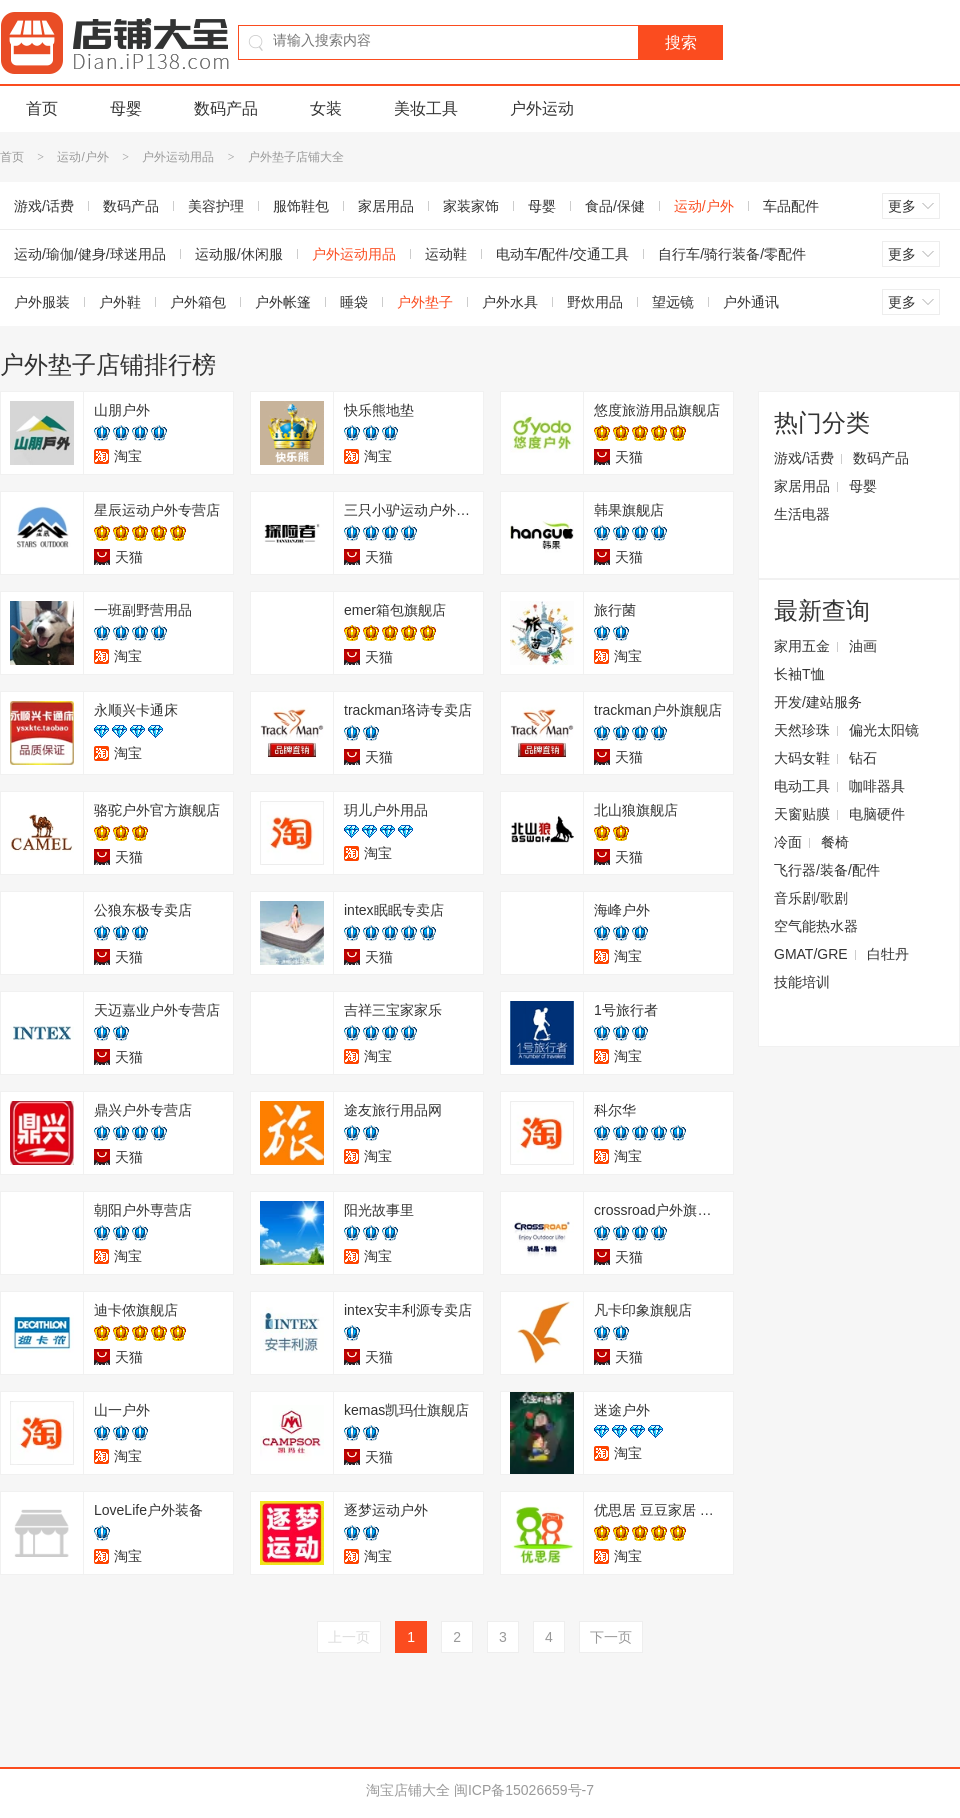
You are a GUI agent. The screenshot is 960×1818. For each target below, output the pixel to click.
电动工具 (802, 786)
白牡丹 (888, 954)
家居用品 (386, 206)
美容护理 (216, 206)
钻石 (863, 758)
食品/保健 (615, 206)
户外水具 (510, 302)
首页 (42, 108)
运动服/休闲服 (239, 254)
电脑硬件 (877, 814)
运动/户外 (82, 157)
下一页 (611, 1637)
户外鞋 (120, 302)
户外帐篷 (283, 302)
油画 (863, 646)
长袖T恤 (799, 674)
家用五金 (802, 646)
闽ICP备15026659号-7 (524, 1790)
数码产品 (226, 108)
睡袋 (354, 302)
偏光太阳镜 (884, 730)
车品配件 (791, 206)
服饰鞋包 (301, 206)
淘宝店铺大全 (408, 1790)
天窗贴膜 (802, 814)
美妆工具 (426, 108)
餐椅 (835, 842)
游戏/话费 (804, 458)
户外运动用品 (178, 157)
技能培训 (802, 982)
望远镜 (673, 302)
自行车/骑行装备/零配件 (732, 254)
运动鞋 (446, 254)
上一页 (349, 1637)
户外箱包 (198, 302)
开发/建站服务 (818, 702)
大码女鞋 (802, 758)
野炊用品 (595, 302)
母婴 (126, 108)
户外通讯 (751, 302)
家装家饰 (471, 206)
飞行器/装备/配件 (827, 870)
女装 (326, 108)
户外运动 (542, 108)
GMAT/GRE (811, 954)
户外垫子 (425, 302)
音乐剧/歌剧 (811, 898)
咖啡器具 (877, 786)
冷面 (788, 842)
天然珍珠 (802, 730)
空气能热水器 (816, 926)
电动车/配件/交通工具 (563, 254)
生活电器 (802, 514)
